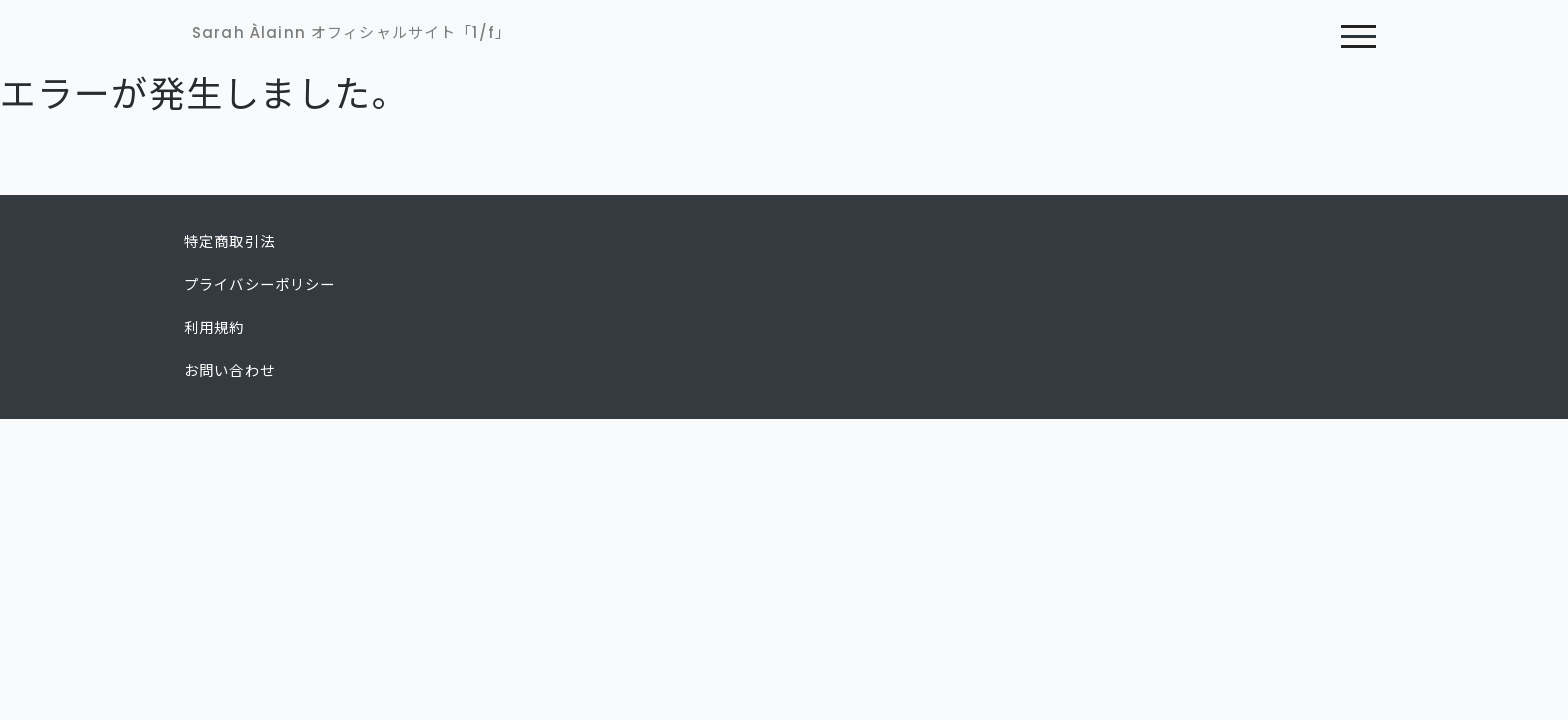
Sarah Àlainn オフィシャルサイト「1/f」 (351, 32)
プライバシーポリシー (260, 285)
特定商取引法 (229, 242)
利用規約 (214, 328)
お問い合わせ (229, 371)
